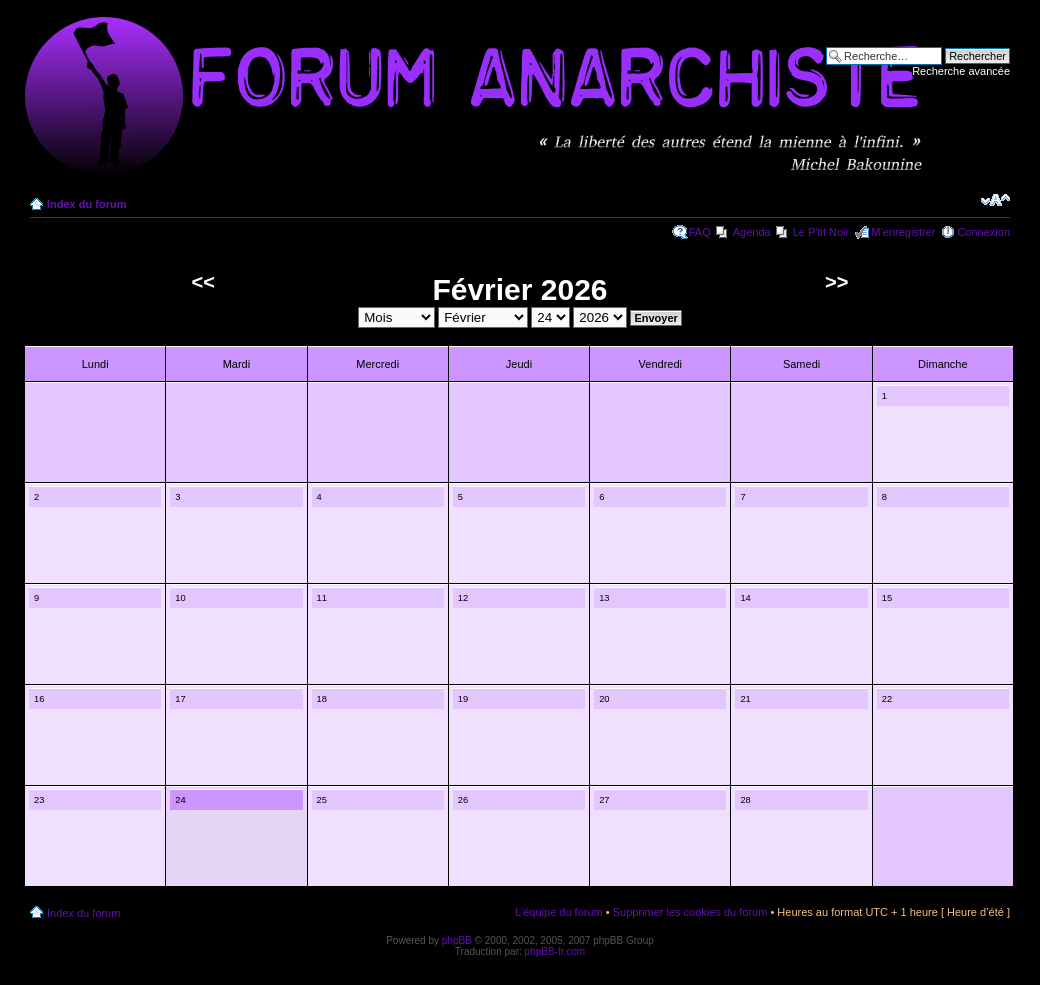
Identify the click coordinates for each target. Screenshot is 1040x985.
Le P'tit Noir (821, 232)
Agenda (752, 232)
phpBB (457, 940)
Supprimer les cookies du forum (690, 912)
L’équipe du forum (558, 912)
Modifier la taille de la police (995, 200)
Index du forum (86, 204)
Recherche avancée (961, 71)
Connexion (983, 232)
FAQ (700, 232)
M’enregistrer (903, 232)
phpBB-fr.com (555, 951)
